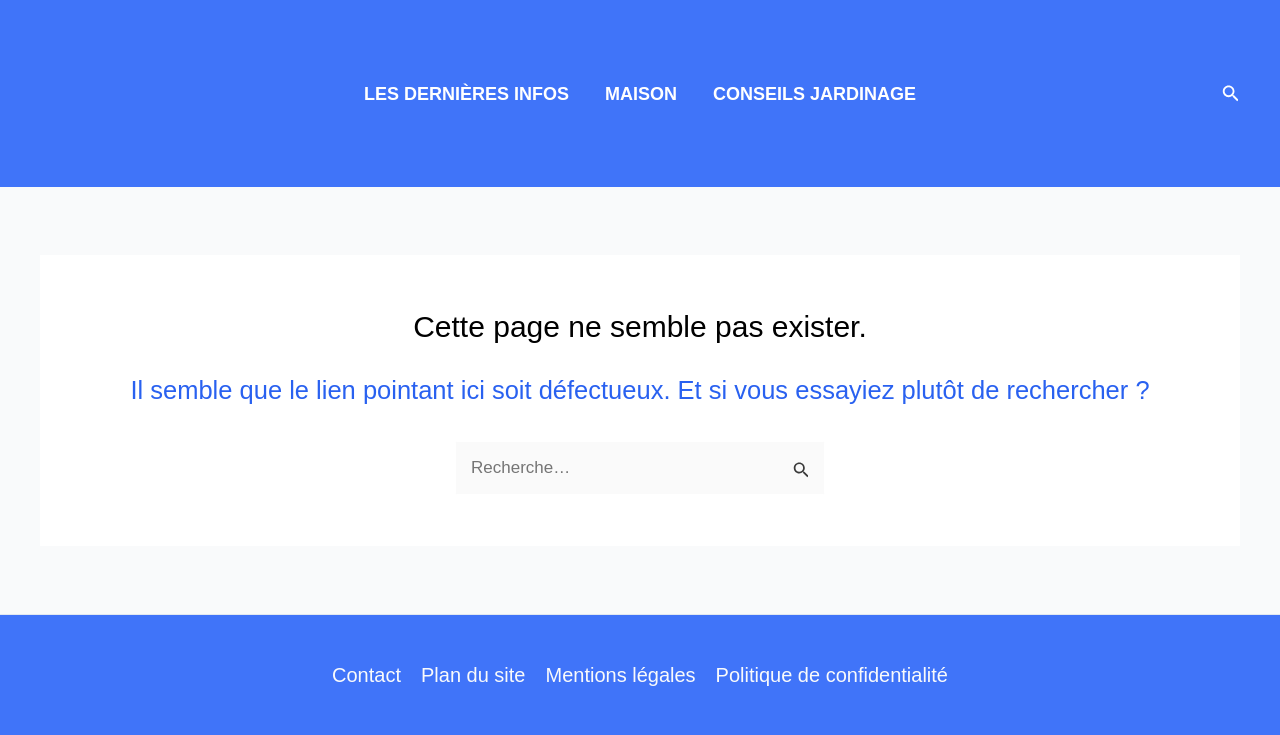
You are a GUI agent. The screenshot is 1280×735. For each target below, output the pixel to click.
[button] (1231, 94)
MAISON (641, 94)
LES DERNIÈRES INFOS (466, 94)
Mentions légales (620, 675)
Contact (366, 675)
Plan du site (473, 675)
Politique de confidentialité (832, 675)
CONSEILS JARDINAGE (814, 94)
